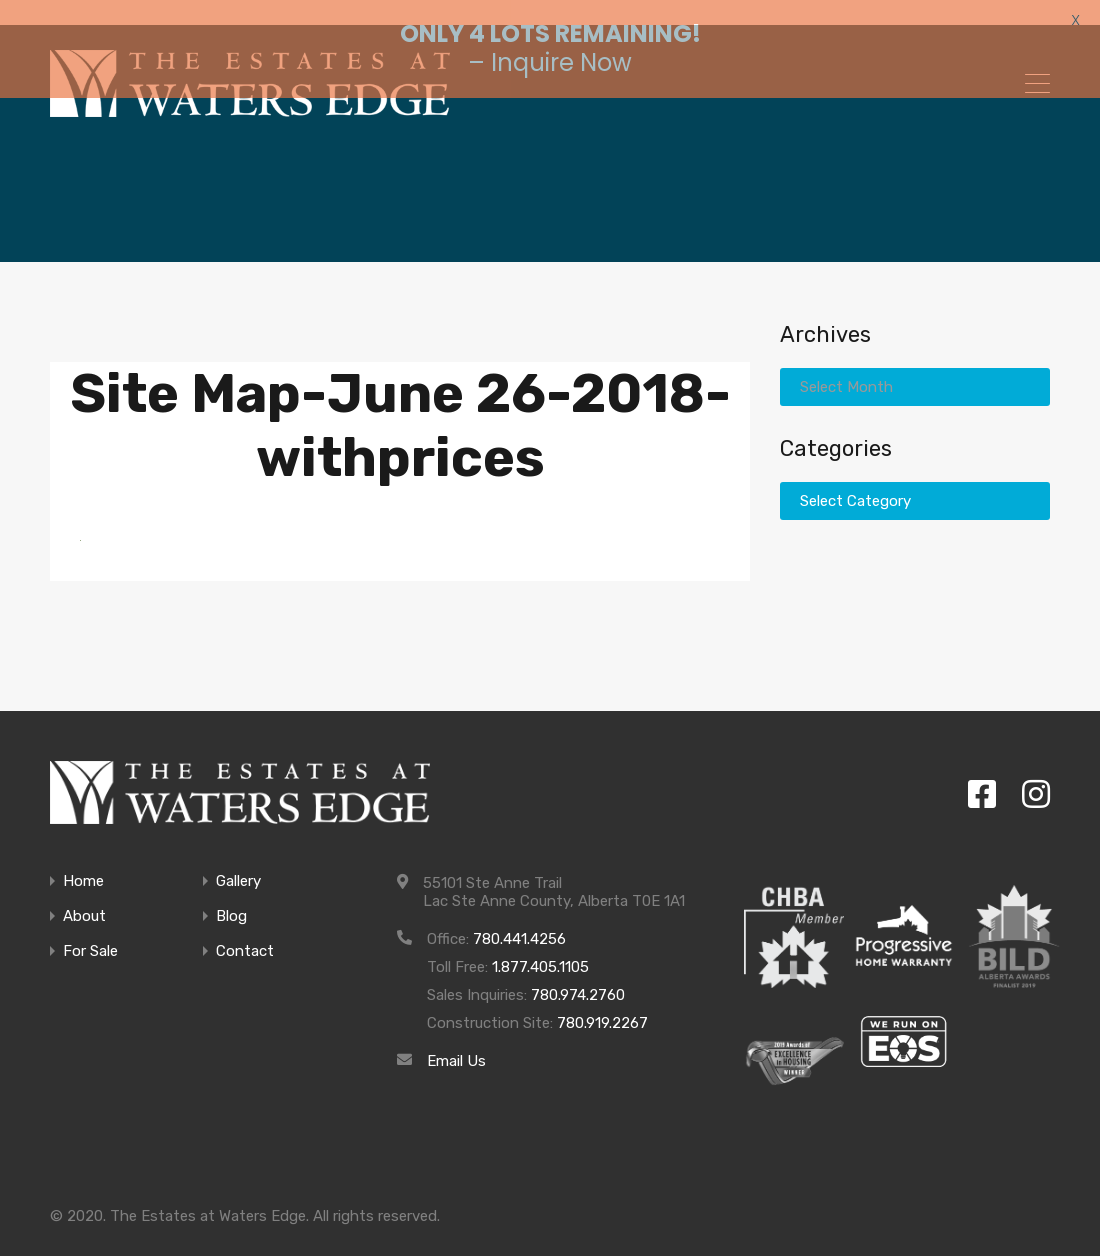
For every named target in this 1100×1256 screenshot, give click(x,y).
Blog (231, 895)
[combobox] (915, 366)
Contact (245, 930)
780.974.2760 (578, 974)
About (84, 895)
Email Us (456, 1040)
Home (83, 860)
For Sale (90, 930)
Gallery (238, 860)
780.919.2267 (602, 1002)
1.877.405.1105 (540, 946)
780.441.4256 (519, 918)
